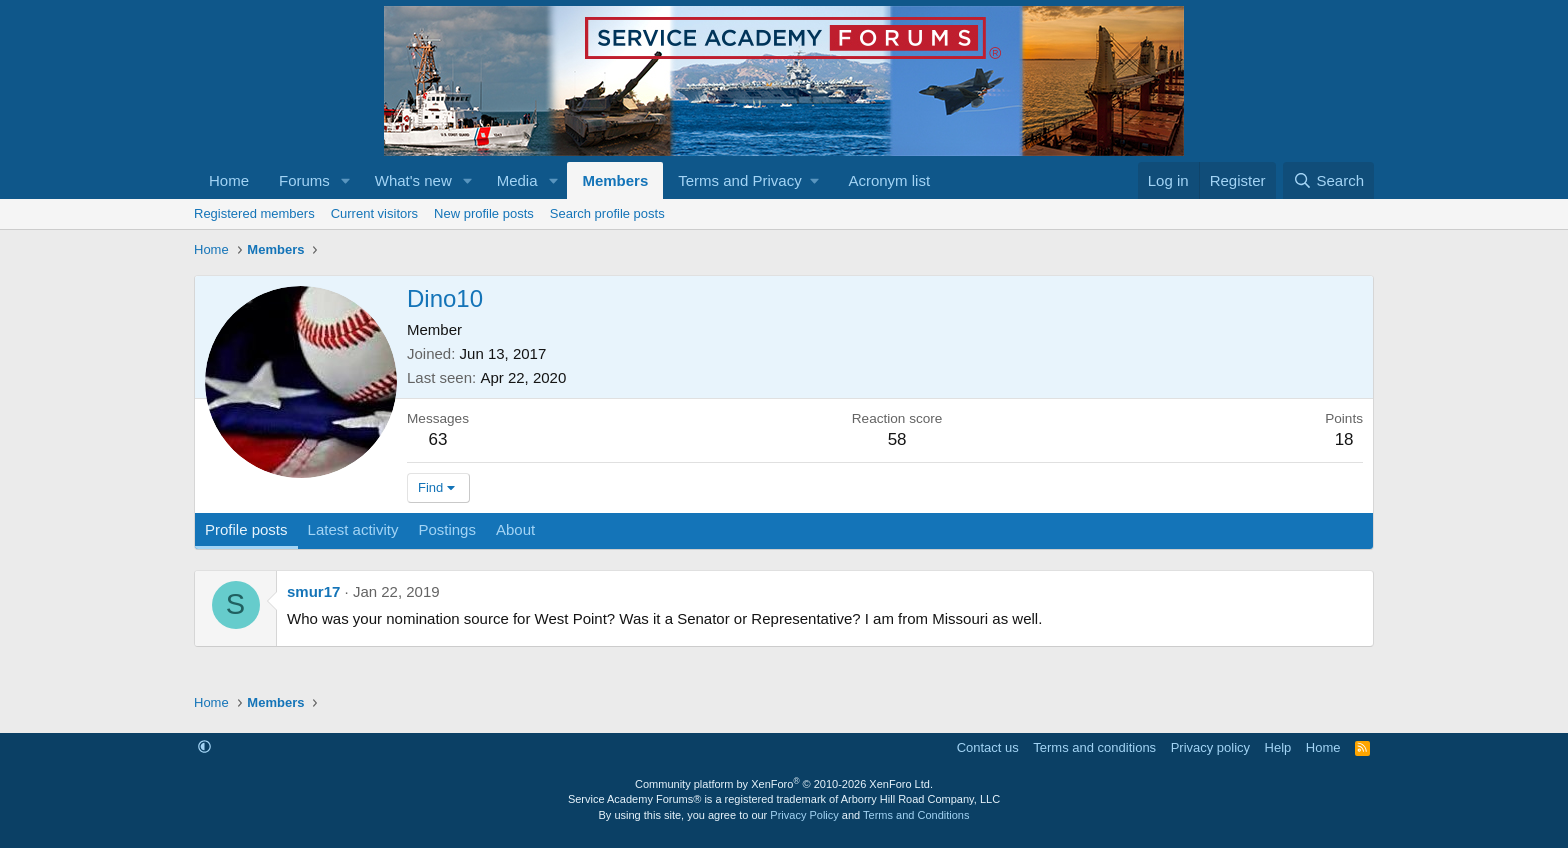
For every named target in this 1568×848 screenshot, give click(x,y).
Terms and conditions (1094, 747)
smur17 (313, 591)
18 (1344, 439)
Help (1278, 747)
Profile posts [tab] (246, 529)
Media (517, 180)
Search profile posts (607, 213)
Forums (304, 180)
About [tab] (515, 529)
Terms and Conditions (916, 815)
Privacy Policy (804, 815)
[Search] (1328, 180)
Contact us (988, 747)
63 (438, 439)
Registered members (254, 213)
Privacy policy (1210, 747)
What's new (413, 180)
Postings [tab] (447, 529)
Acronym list (889, 180)
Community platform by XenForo (784, 784)
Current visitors (374, 213)
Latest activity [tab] (353, 529)
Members (615, 180)
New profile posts (484, 213)
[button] (346, 180)
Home (229, 180)
